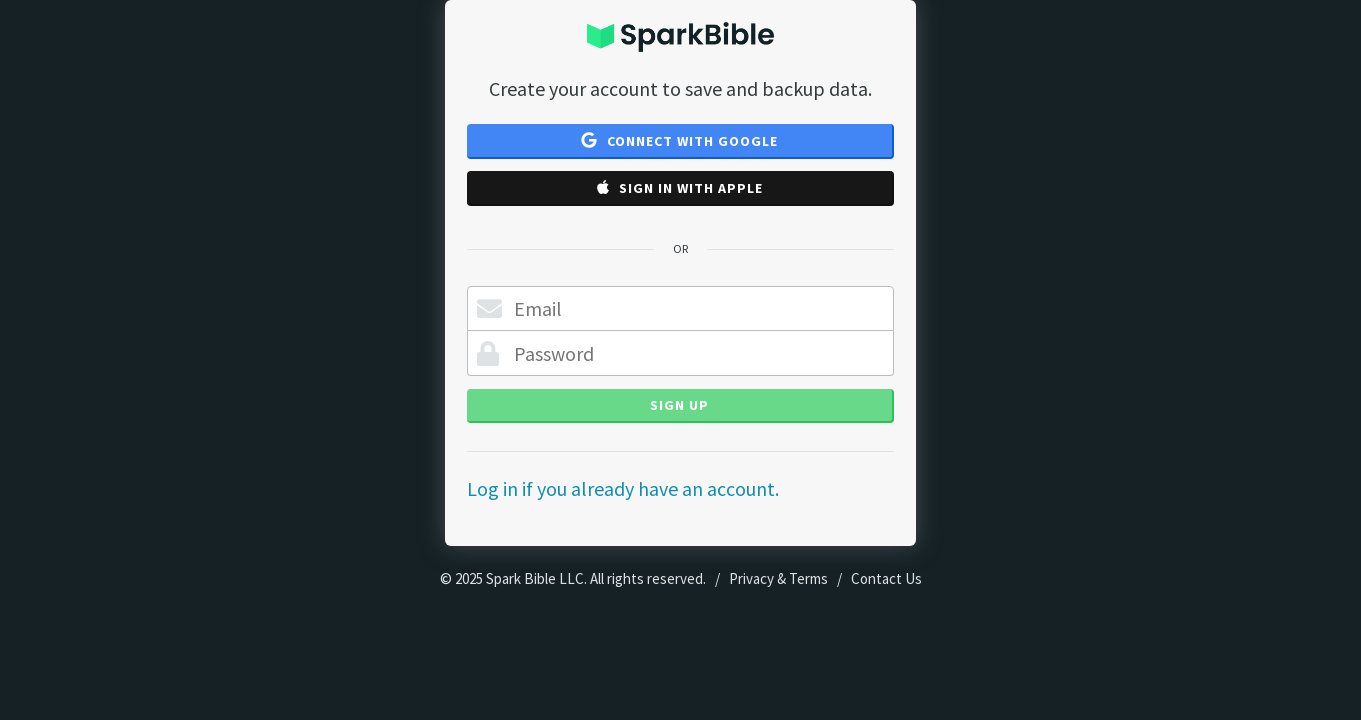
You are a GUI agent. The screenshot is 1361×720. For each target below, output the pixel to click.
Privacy (751, 578)
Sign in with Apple (680, 188)
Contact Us (886, 578)
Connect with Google (679, 141)
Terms (808, 578)
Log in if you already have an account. (623, 488)
